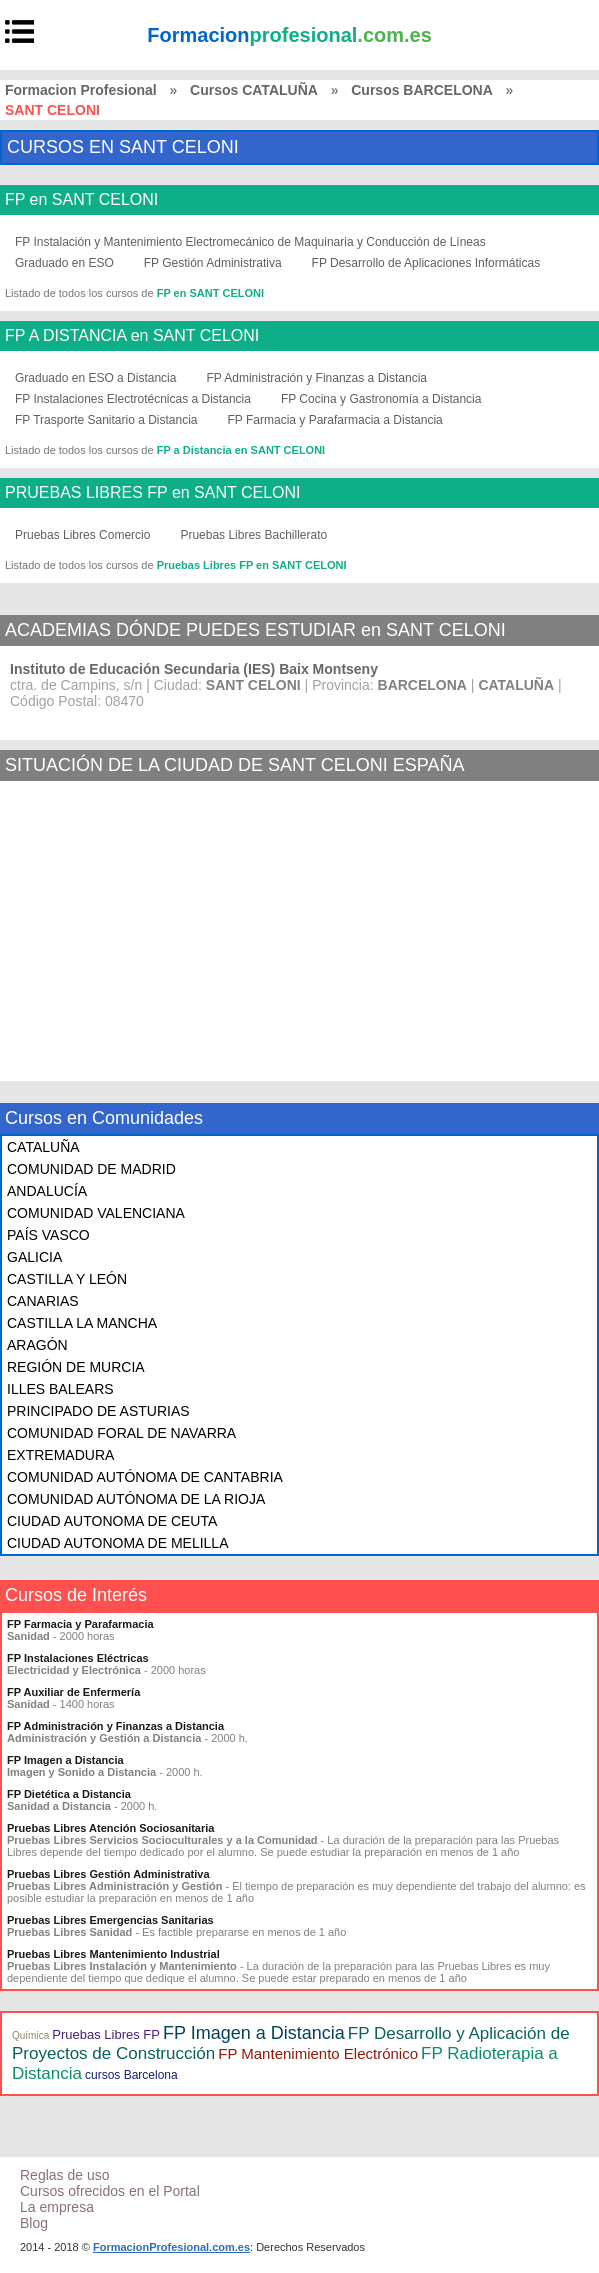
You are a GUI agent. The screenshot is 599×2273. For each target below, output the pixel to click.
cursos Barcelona (131, 2075)
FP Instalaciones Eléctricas (78, 1658)
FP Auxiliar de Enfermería (73, 1692)
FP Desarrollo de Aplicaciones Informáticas (426, 263)
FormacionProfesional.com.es (171, 2247)
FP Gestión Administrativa (213, 263)
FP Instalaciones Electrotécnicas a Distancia (133, 399)
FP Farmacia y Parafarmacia (80, 1624)
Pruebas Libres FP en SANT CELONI (252, 565)
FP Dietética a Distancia (69, 1794)
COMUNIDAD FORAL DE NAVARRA (121, 1433)
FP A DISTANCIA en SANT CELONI (132, 336)
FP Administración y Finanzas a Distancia (316, 378)
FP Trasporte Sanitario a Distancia (106, 420)
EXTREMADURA (60, 1455)
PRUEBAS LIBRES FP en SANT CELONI (153, 493)
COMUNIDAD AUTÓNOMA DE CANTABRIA (145, 1477)
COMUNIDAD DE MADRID (91, 1169)
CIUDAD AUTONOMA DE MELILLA (117, 1543)
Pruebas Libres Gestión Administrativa (108, 1874)
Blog (34, 2223)
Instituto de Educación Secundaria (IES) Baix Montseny (194, 669)
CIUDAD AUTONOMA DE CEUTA (112, 1521)
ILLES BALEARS (60, 1389)
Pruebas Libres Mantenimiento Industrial (113, 1954)
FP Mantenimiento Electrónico (318, 2053)
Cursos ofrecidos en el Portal (110, 2191)
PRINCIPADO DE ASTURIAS (98, 1411)
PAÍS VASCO (48, 1235)
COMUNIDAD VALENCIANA (96, 1213)
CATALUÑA (43, 1147)
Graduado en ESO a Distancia (95, 378)
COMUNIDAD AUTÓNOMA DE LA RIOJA (136, 1499)
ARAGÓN (37, 1345)
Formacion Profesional (81, 90)
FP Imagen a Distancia (65, 1760)
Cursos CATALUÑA (254, 90)
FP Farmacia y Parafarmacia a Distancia (335, 420)
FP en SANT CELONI (81, 200)
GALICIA (34, 1257)
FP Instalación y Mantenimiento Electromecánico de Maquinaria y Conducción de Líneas (250, 242)
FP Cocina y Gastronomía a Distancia (381, 399)
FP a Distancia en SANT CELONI (241, 450)
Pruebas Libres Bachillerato (253, 535)
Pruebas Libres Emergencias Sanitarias (110, 1920)
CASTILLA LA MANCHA (82, 1323)
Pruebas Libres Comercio (82, 535)
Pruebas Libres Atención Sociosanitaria (110, 1828)
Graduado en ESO (64, 263)
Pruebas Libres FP (106, 2034)
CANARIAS (43, 1301)
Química (30, 2035)
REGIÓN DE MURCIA (76, 1367)
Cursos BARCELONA (422, 90)
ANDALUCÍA (47, 1191)
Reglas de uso (65, 2175)
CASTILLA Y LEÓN (67, 1279)
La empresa (57, 2207)
